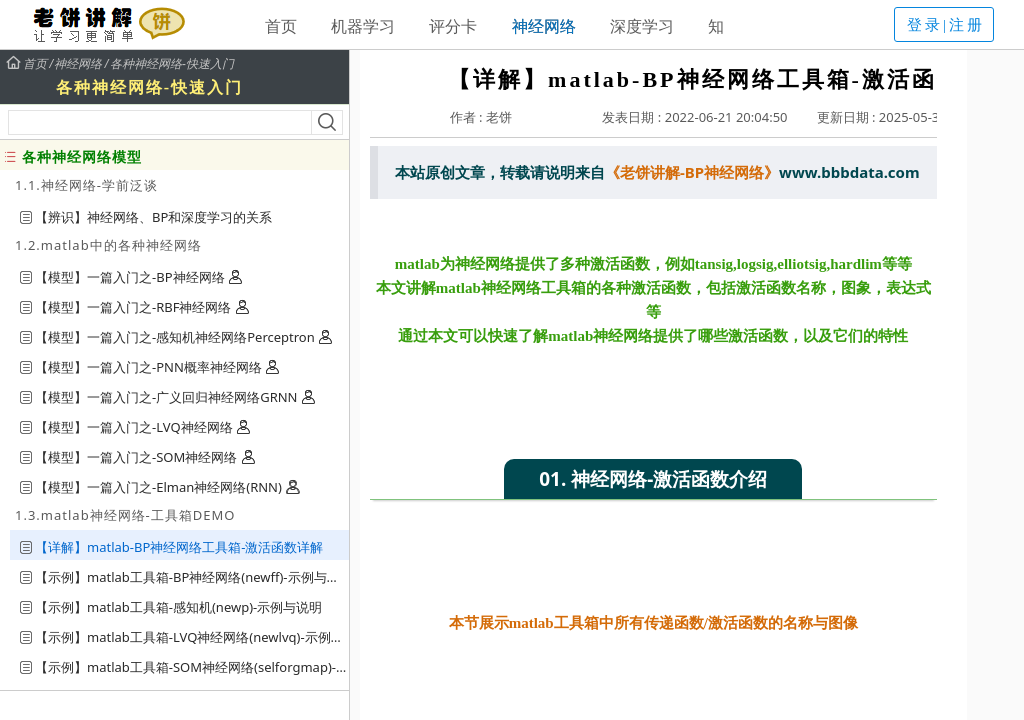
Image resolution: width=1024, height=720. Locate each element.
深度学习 (642, 26)
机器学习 (363, 26)
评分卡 (453, 26)
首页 (281, 26)
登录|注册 (946, 25)
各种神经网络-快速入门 (172, 64)
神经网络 (544, 26)
